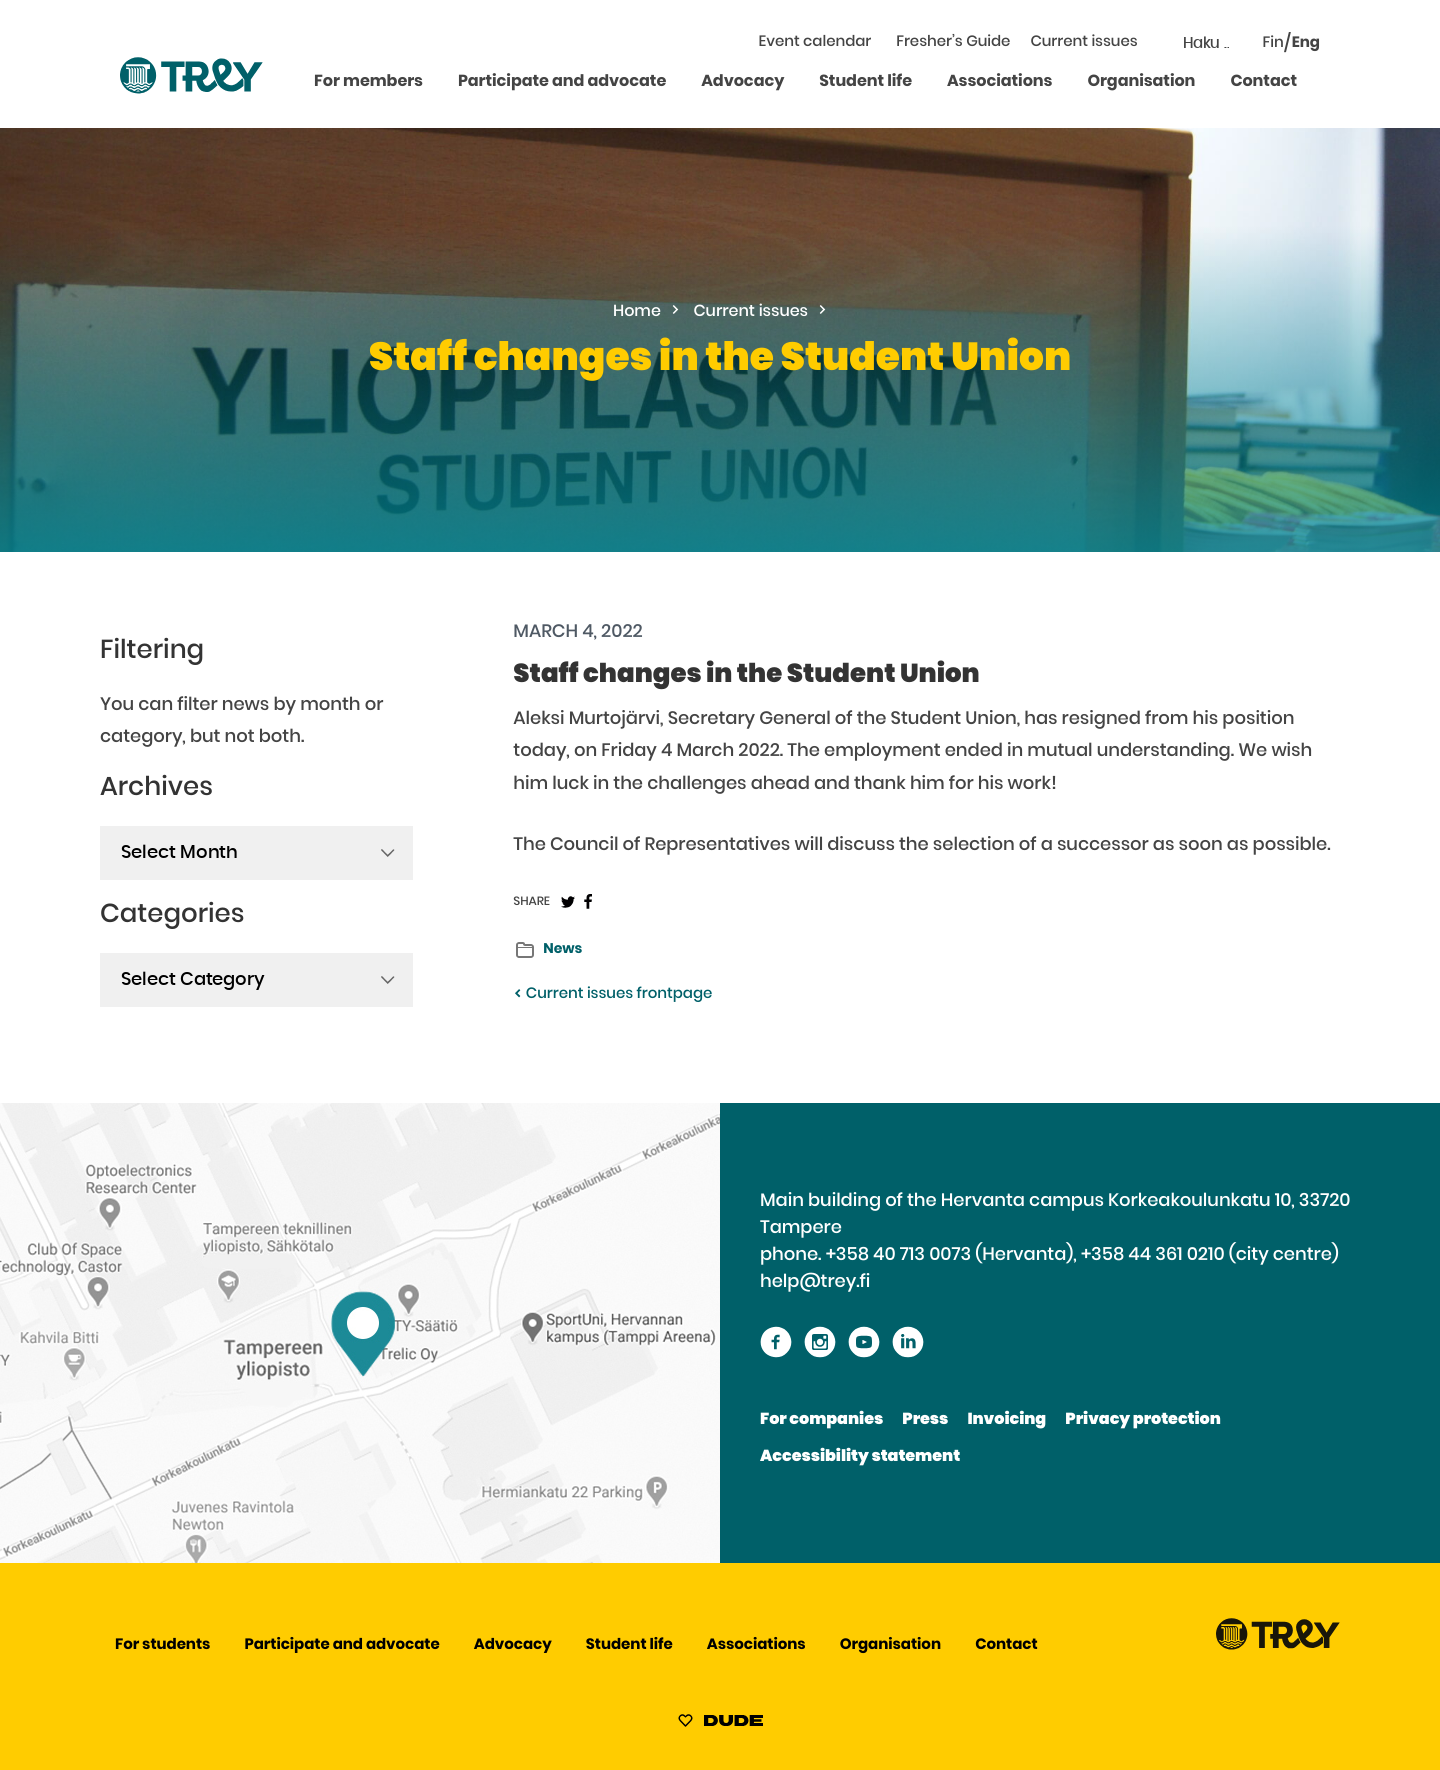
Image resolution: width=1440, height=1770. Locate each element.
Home (637, 312)
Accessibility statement (860, 1457)
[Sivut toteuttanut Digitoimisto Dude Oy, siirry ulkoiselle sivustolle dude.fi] (720, 1724)
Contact (1263, 82)
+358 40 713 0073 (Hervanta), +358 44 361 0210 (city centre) (1082, 1255)
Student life (865, 82)
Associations (999, 82)
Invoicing (1006, 1420)
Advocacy (742, 82)
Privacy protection (1142, 1420)
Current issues (1083, 42)
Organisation (1141, 82)
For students (162, 1645)
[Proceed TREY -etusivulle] (1278, 1645)
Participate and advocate (562, 82)
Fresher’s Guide (953, 42)
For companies (821, 1420)
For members (368, 82)
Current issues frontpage (612, 994)
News (562, 949)
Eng (1306, 43)
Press (925, 1420)
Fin (1273, 43)
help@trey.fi (815, 1282)
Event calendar (815, 42)
